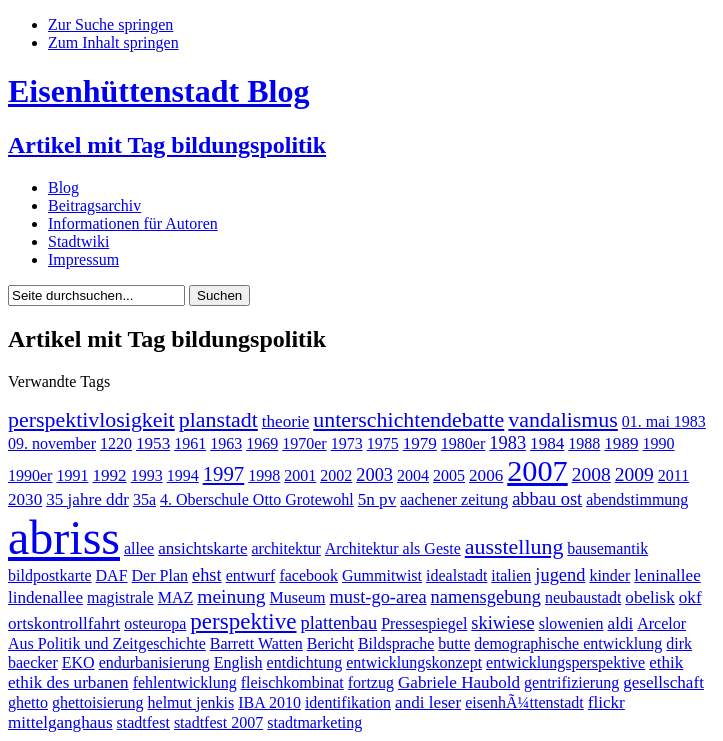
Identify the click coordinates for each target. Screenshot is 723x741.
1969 (262, 443)
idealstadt (456, 575)
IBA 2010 (269, 702)
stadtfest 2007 (218, 722)
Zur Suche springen (110, 24)
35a (144, 499)
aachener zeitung (454, 499)
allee (139, 548)
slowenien (571, 623)
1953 (153, 443)
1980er (463, 443)
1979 (420, 443)
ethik (666, 662)
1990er (30, 475)
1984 (547, 443)
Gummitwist (382, 575)
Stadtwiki (78, 241)
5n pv (377, 499)
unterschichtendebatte (408, 419)
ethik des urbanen (68, 682)
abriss (64, 537)
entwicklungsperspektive (565, 662)
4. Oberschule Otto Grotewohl (257, 499)
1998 (264, 475)
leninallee (667, 575)
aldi (621, 623)
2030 (25, 499)
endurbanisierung (154, 662)
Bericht (330, 643)
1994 (183, 475)
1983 (507, 443)
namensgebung (486, 597)
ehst (207, 575)
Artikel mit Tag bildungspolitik (167, 145)
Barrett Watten (256, 643)
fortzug (371, 682)
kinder (609, 575)
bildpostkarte (50, 575)
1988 (584, 443)
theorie (286, 421)
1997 (224, 473)
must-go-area (378, 597)
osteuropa (155, 623)
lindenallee (45, 597)
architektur (286, 548)
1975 (383, 443)
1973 (347, 443)
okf (690, 597)
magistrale (120, 597)
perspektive (243, 621)
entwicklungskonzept (414, 662)
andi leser (428, 702)
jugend (560, 575)
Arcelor (661, 623)
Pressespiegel (424, 623)
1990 (659, 443)
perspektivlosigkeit (91, 419)
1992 (109, 475)
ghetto (28, 702)
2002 (336, 475)
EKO (78, 662)
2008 (591, 474)
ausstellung (514, 546)
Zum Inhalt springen (113, 42)
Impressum (83, 259)
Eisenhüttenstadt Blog (158, 91)
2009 (634, 474)
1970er (304, 443)
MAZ (176, 597)
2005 (449, 475)
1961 (190, 443)
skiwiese (502, 623)
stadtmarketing (314, 722)
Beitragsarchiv (94, 205)
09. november (52, 443)
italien (511, 575)
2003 (374, 475)
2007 (537, 471)
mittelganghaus (60, 722)
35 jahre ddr (87, 499)
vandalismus (563, 419)
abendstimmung (637, 499)
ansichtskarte (202, 548)
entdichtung (305, 662)
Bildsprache (396, 643)
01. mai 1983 (664, 421)
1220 (116, 443)
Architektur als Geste (393, 548)
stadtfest (143, 722)
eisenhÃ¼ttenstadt (524, 702)
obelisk (649, 597)
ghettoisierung (98, 702)
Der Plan (160, 575)
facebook (308, 575)
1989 (621, 443)
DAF (112, 575)
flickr (606, 702)
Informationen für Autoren (133, 223)
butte (454, 643)
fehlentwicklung (185, 682)
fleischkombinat (292, 682)
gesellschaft (663, 682)
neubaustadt (583, 597)
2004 (413, 475)
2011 (673, 475)
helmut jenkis (191, 702)
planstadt (218, 419)
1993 (147, 475)
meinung (231, 596)
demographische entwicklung (568, 643)
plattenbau (339, 623)
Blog (63, 187)
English (238, 662)
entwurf (251, 575)
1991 (72, 475)
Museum (298, 597)
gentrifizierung (571, 682)
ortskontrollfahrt (64, 623)
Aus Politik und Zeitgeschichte (107, 643)
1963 (226, 443)
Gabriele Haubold (459, 682)
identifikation (348, 702)
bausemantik (607, 548)
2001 (300, 475)
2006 (486, 475)
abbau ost (547, 499)
